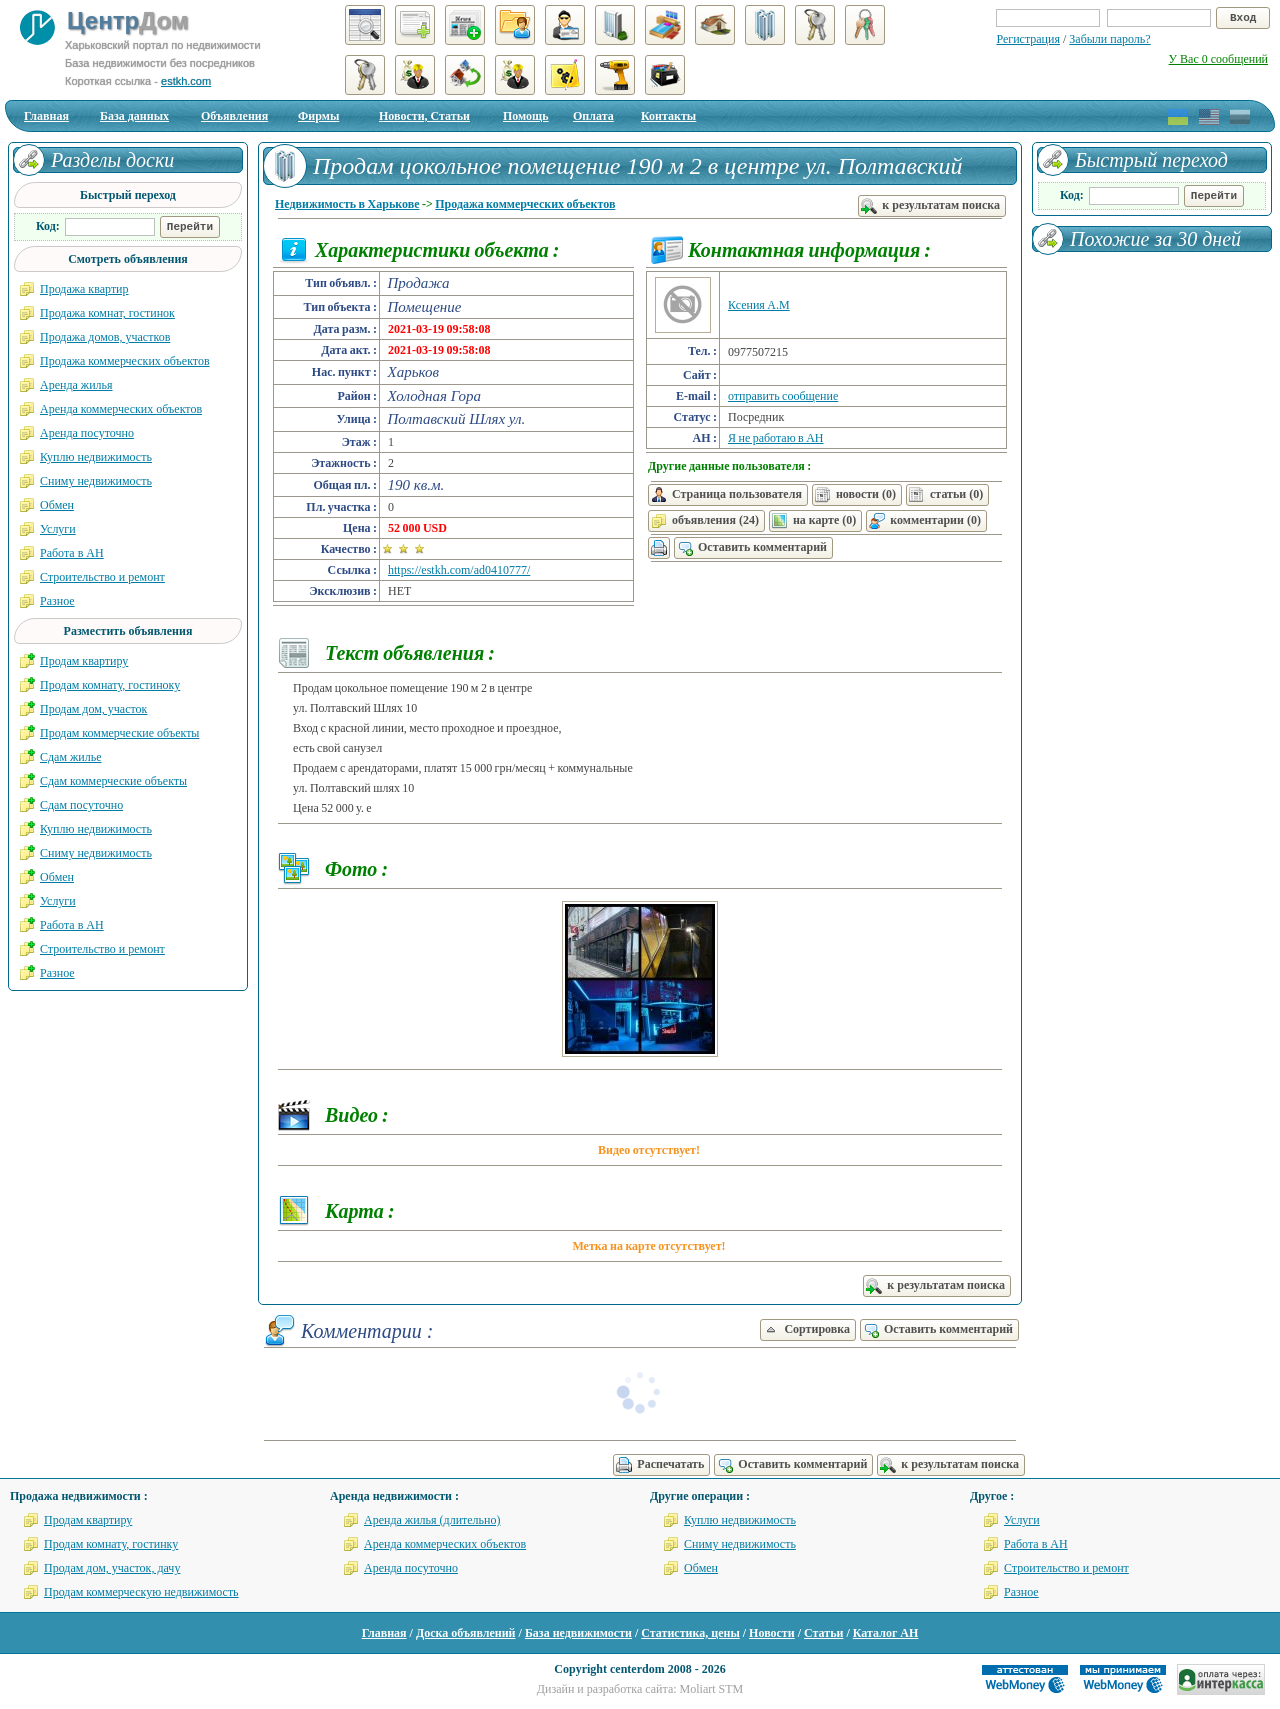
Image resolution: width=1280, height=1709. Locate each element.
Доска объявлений (466, 1633)
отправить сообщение (783, 396)
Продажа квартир (84, 289)
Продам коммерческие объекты (119, 733)
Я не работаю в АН (776, 438)
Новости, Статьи (424, 116)
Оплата (593, 116)
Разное (57, 601)
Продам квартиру (84, 661)
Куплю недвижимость (96, 457)
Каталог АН (886, 1633)
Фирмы (318, 116)
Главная (46, 116)
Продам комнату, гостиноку (110, 685)
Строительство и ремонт (102, 577)
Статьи (823, 1633)
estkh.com (186, 81)
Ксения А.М (759, 305)
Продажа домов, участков (105, 337)
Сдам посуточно (81, 805)
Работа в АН (72, 553)
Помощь (526, 116)
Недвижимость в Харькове (347, 204)
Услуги (58, 529)
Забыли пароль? (1109, 39)
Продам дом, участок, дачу (112, 1568)
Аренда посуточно (87, 433)
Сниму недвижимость (96, 481)
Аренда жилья (76, 385)
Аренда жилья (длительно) (432, 1520)
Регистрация (1028, 39)
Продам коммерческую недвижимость (141, 1592)
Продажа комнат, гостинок (107, 313)
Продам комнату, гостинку (111, 1544)
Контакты (668, 116)
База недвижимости (578, 1633)
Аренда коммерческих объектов (121, 409)
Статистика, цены (690, 1633)
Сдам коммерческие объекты (113, 781)
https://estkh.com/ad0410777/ (459, 570)
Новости (772, 1633)
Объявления (234, 116)
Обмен (57, 505)
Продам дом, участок (93, 709)
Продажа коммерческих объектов (525, 204)
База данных (134, 116)
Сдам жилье (71, 757)
